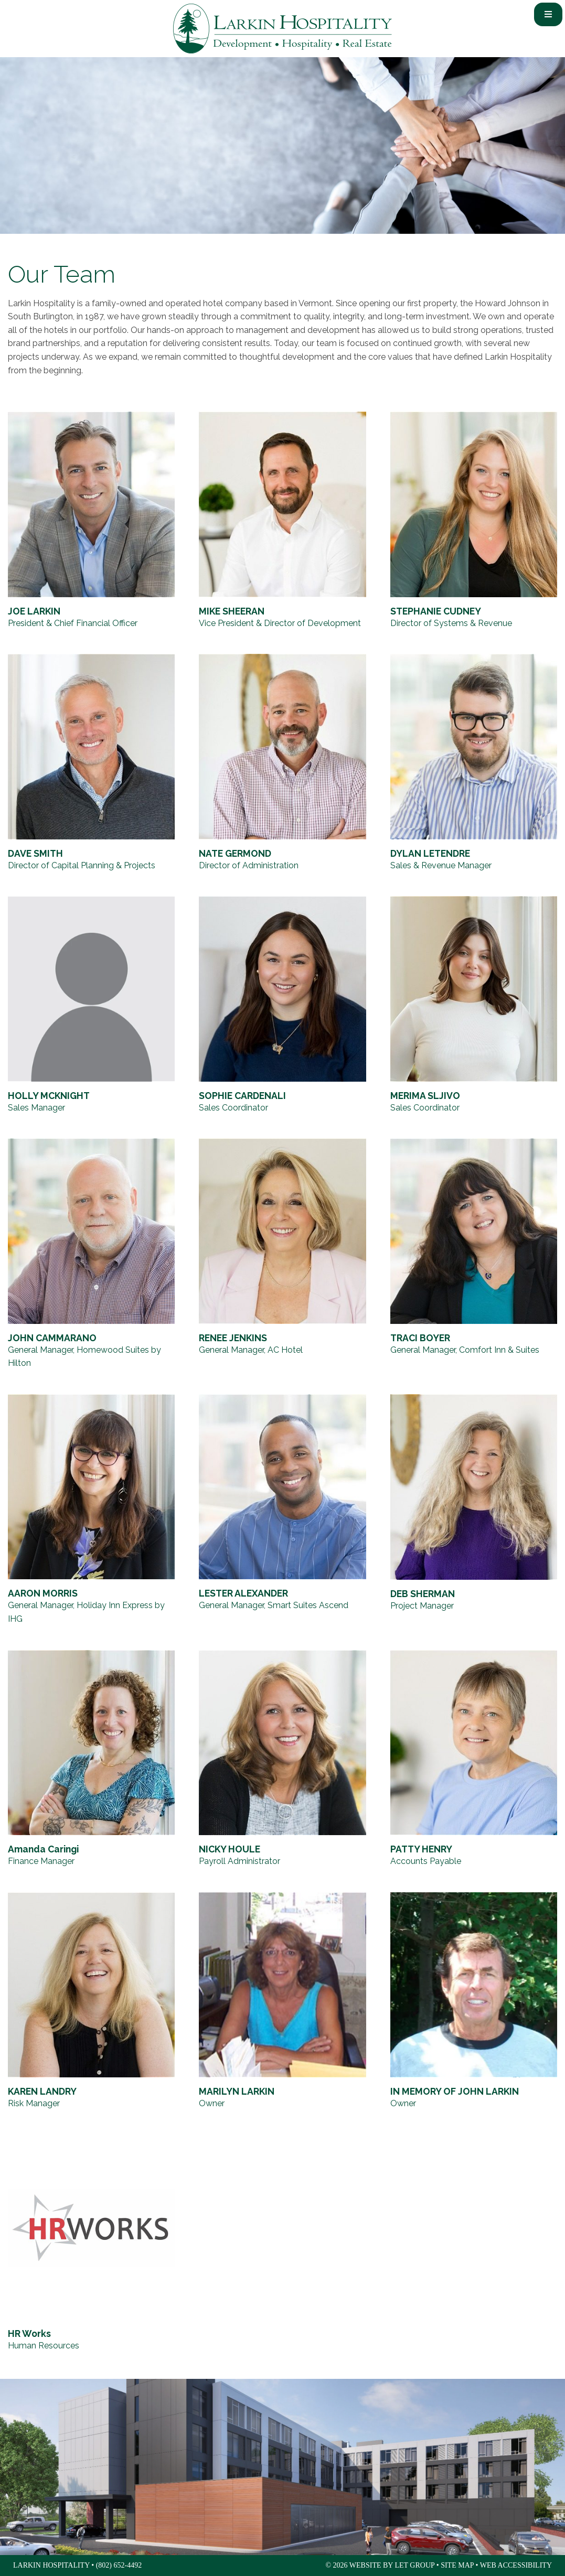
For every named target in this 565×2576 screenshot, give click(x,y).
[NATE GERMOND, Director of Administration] (282, 763)
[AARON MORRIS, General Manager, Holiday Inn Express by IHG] (91, 1510)
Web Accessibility (516, 2565)
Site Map (457, 2565)
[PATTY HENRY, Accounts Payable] (473, 1759)
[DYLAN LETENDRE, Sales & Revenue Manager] (473, 763)
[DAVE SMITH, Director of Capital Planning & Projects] (91, 763)
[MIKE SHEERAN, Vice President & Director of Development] (282, 521)
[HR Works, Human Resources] (91, 2244)
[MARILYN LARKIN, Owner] (282, 2001)
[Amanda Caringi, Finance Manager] (91, 1759)
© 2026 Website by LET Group (379, 2565)
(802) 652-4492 (119, 2565)
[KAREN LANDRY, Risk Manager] (91, 2001)
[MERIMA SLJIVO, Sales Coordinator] (473, 1005)
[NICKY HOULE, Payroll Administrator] (282, 1759)
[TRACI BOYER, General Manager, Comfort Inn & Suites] (473, 1254)
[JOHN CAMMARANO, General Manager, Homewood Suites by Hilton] (91, 1254)
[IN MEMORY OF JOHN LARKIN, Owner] (473, 2001)
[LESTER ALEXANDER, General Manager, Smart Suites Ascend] (282, 1510)
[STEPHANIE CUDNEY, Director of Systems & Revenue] (473, 521)
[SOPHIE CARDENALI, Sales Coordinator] (282, 1005)
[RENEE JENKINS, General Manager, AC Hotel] (282, 1254)
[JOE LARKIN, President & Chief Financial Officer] (91, 521)
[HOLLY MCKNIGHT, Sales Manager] (91, 1005)
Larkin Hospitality (282, 28)
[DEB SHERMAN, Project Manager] (473, 1510)
